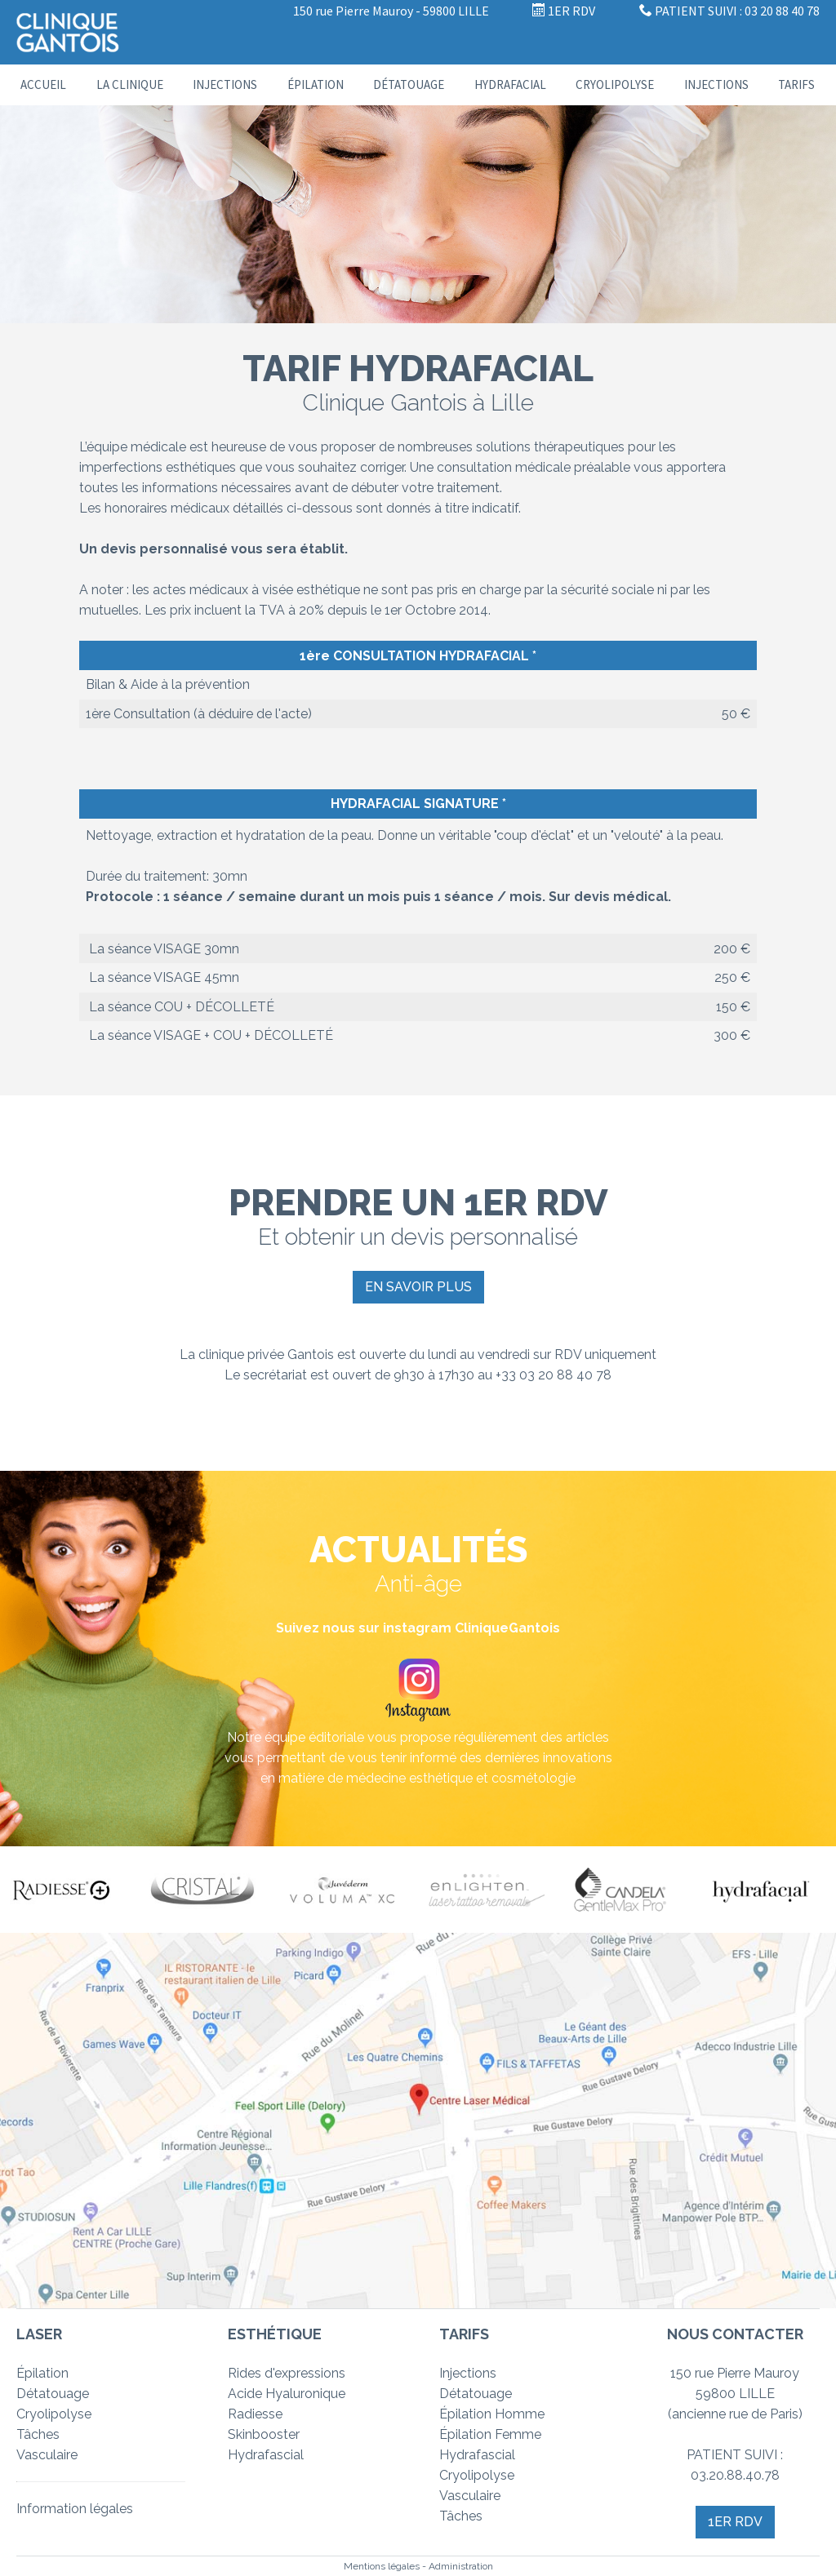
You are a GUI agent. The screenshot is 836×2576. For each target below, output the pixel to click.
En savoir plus (418, 1287)
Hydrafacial (510, 84)
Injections (225, 84)
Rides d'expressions (286, 2373)
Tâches (38, 2434)
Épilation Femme (490, 2434)
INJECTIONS (716, 84)
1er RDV (735, 2521)
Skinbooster (264, 2434)
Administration (461, 2566)
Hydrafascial (266, 2455)
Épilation (315, 84)
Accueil (43, 84)
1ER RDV (563, 10)
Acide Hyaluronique (286, 2393)
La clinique (129, 84)
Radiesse (255, 2414)
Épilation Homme (492, 2414)
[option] (70, 1889)
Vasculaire (47, 2455)
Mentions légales (382, 2566)
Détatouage (408, 84)
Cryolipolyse (615, 84)
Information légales (74, 2508)
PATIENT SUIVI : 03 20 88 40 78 (729, 10)
